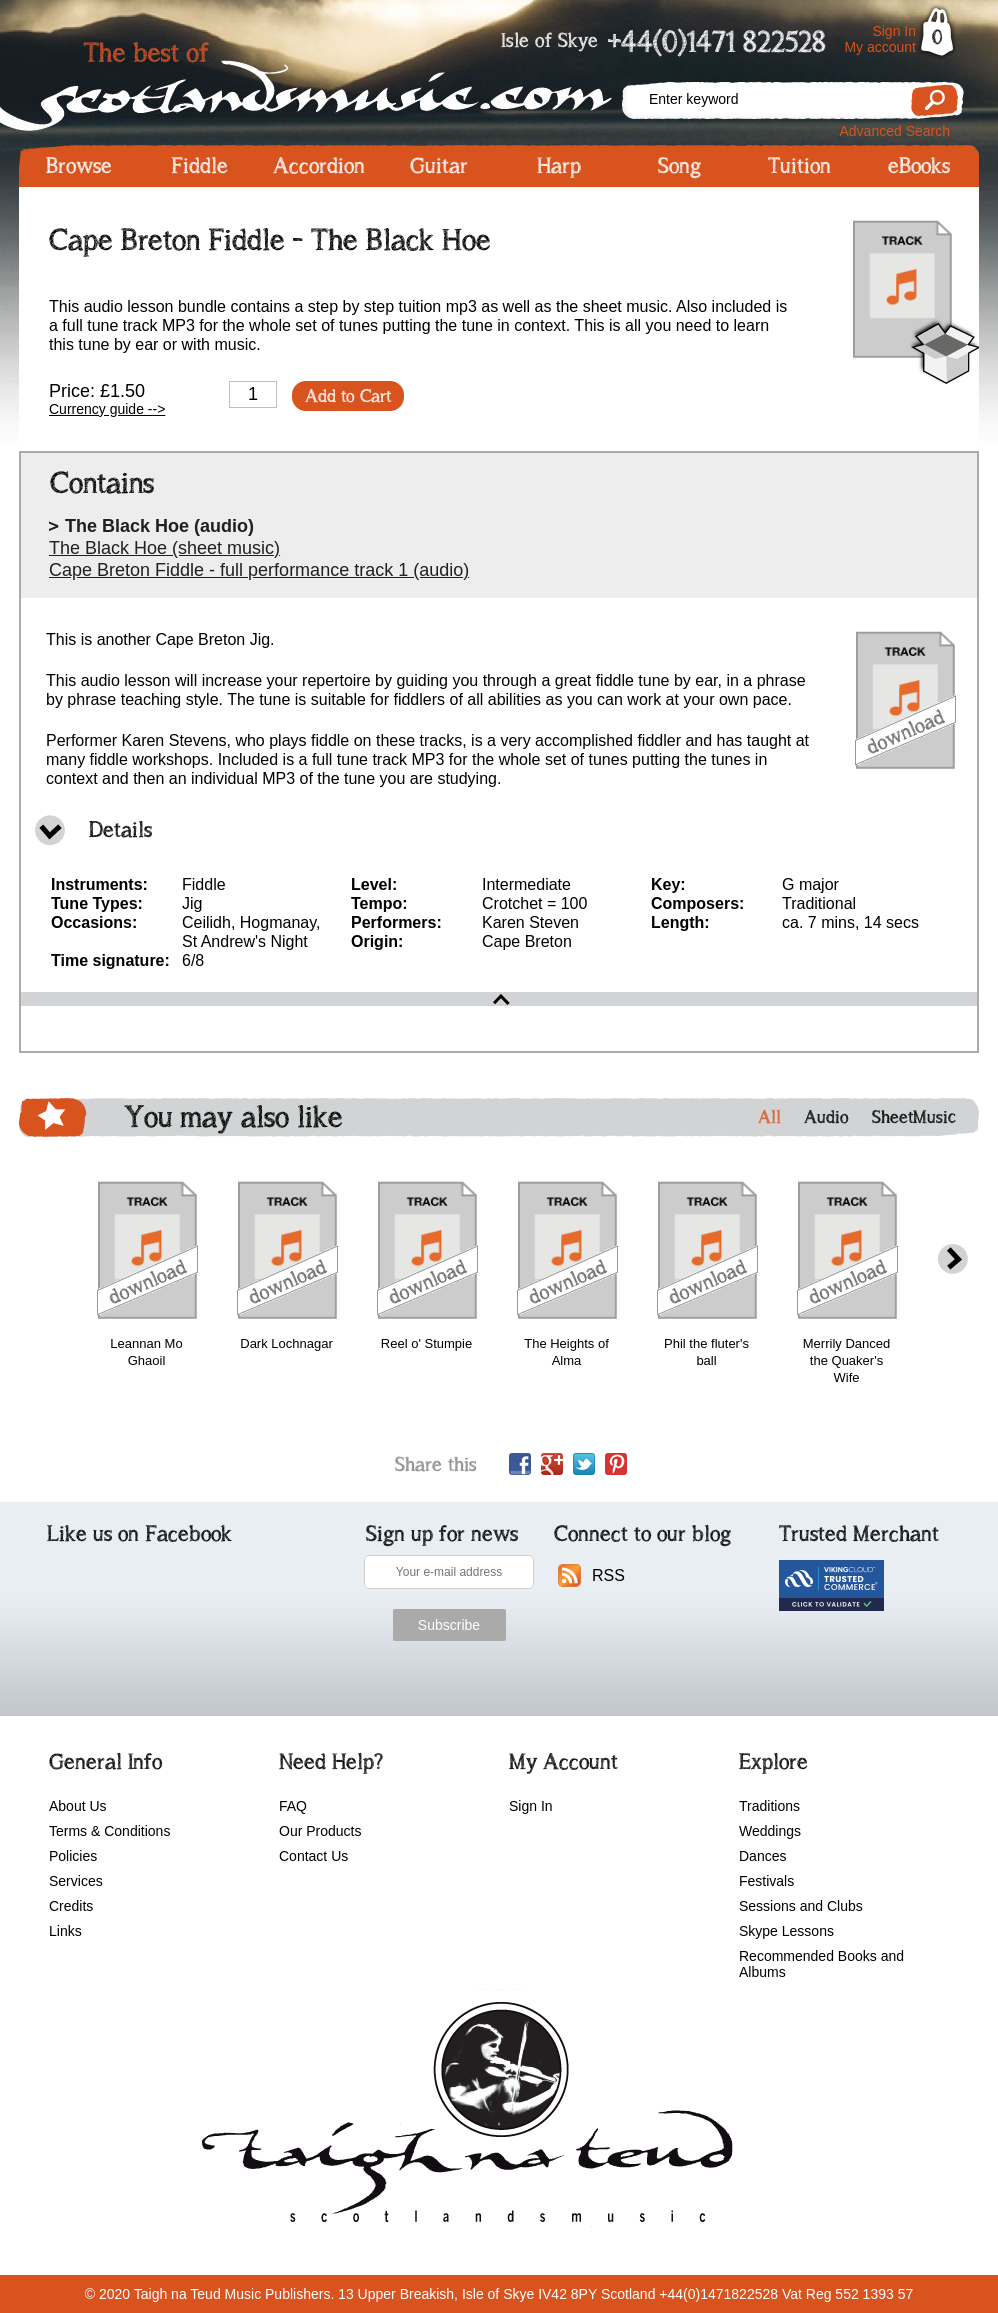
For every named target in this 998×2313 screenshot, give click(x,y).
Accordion (319, 166)
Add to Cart (348, 396)
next (953, 1259)
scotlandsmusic (462, 2119)
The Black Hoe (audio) (159, 526)
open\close (499, 999)
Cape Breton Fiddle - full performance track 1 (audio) (259, 570)
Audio (826, 1117)
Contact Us (313, 1856)
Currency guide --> (107, 409)
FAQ (293, 1806)
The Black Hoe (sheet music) (164, 548)
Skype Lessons (786, 1931)
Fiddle (199, 166)
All (769, 1117)
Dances (762, 1856)
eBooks (919, 166)
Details (120, 829)
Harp (559, 166)
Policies (73, 1856)
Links (65, 1931)
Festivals (766, 1881)
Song (679, 166)
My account (880, 47)
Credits (71, 1906)
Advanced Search (894, 131)
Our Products (320, 1831)
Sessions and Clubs (801, 1906)
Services (76, 1881)
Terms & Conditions (109, 1831)
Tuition (799, 166)
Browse (79, 166)
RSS (608, 1575)
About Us (78, 1806)
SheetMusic (914, 1117)
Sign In (894, 31)
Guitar (439, 166)
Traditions (769, 1806)
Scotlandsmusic (319, 80)
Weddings (770, 1831)
